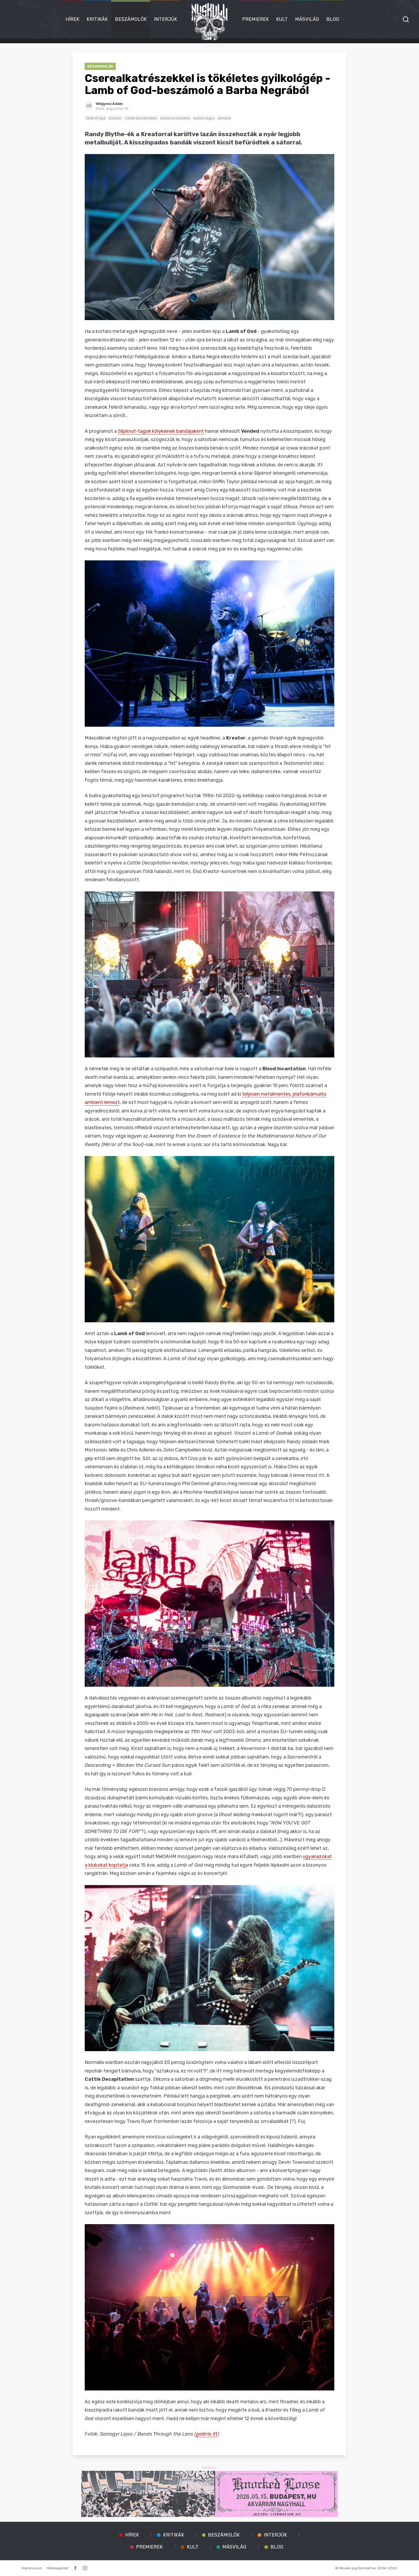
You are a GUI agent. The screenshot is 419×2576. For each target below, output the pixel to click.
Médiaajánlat (57, 2568)
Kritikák (97, 19)
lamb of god (96, 118)
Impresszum (32, 2568)
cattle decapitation (141, 118)
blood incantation (175, 118)
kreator (115, 118)
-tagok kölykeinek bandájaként (161, 431)
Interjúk (165, 19)
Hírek (72, 19)
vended (224, 118)
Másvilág (307, 19)
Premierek (255, 19)
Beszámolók (131, 19)
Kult (282, 19)
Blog (332, 19)
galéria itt (207, 2434)
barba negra (204, 118)
